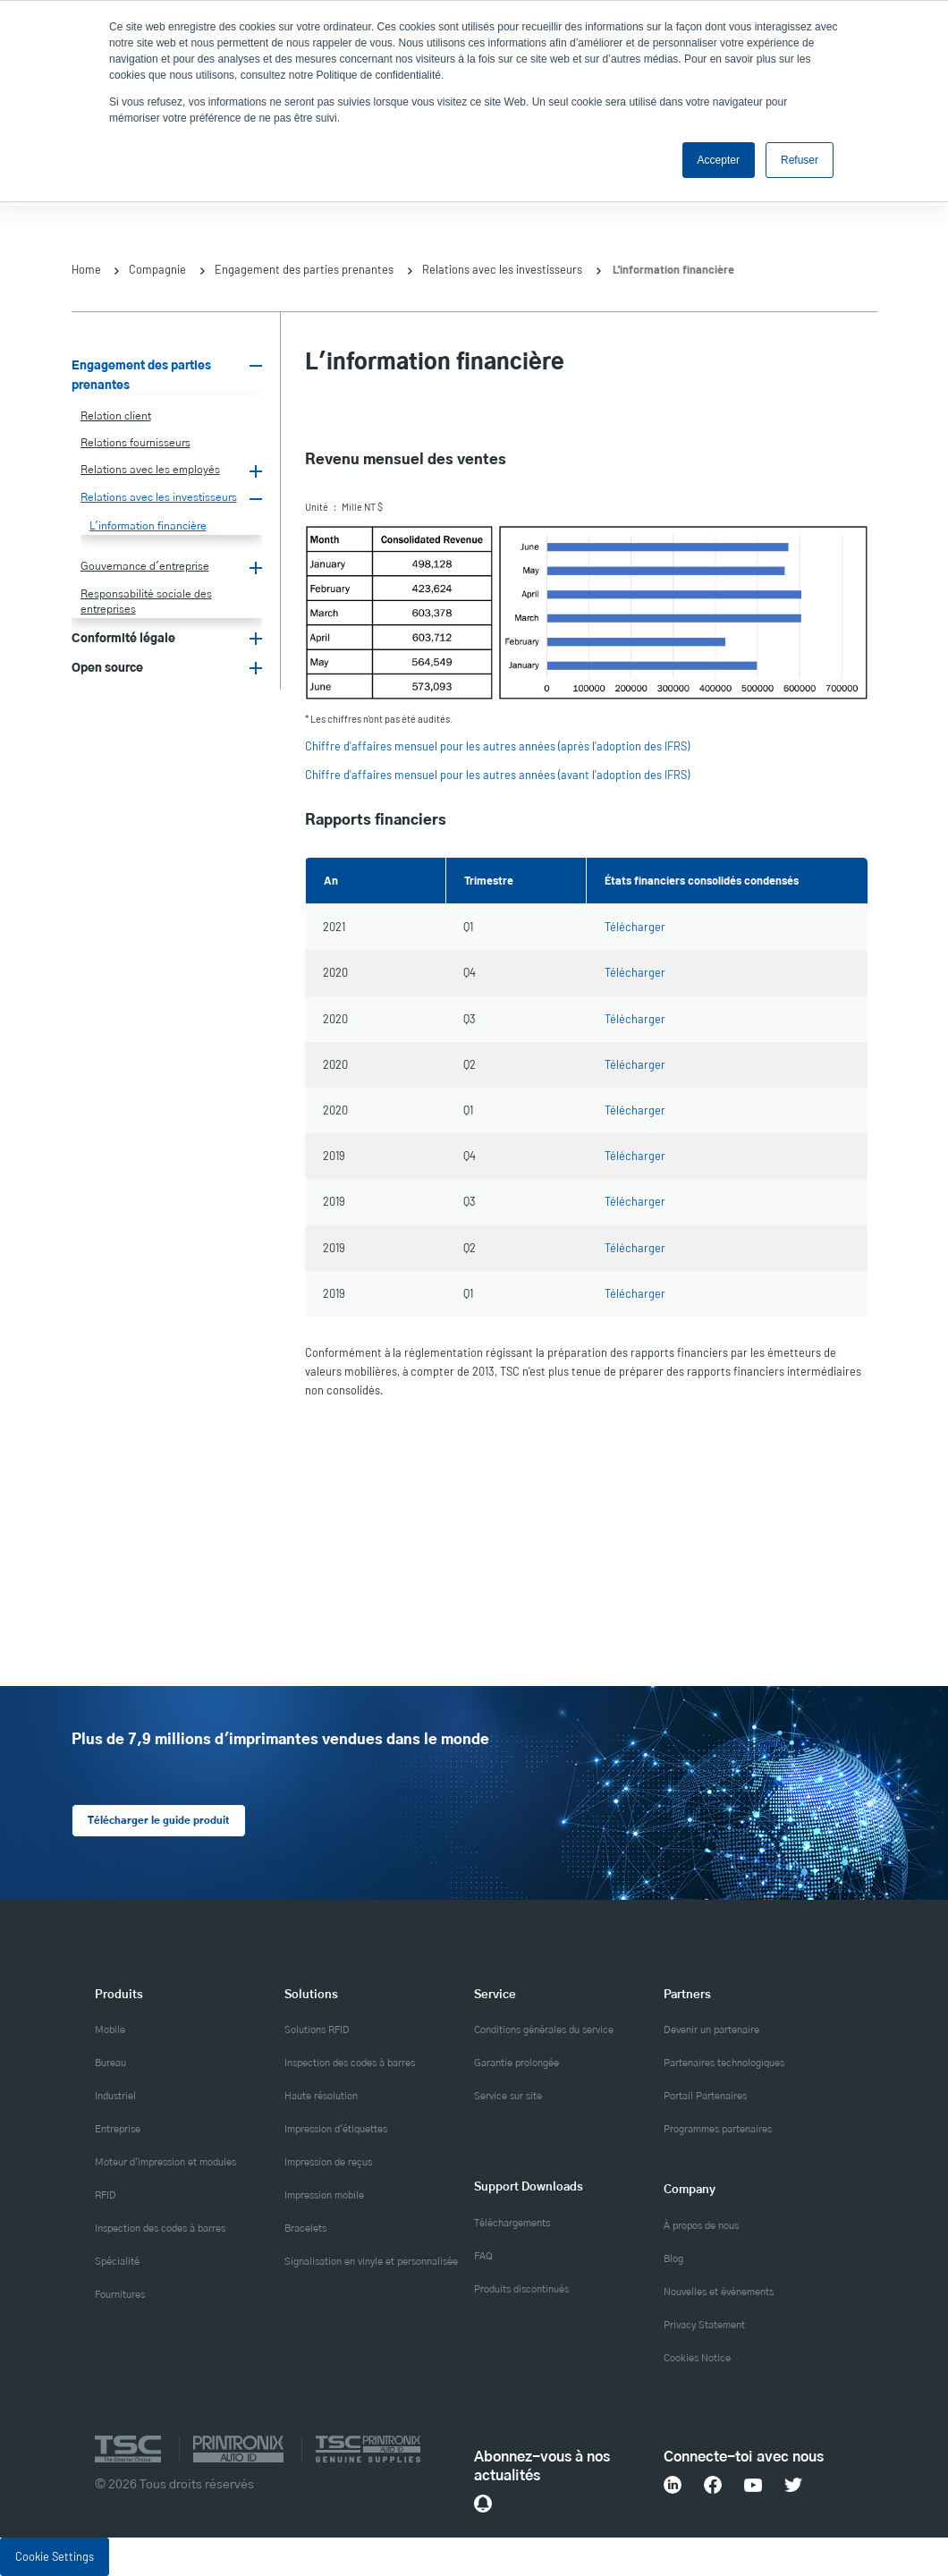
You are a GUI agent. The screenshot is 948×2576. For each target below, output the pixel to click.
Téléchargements (512, 2222)
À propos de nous (701, 2225)
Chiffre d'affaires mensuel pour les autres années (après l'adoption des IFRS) (497, 746)
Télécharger (635, 926)
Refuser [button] (799, 160)
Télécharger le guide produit (156, 1821)
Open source (107, 668)
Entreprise (117, 2129)
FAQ (483, 2255)
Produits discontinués (521, 2288)
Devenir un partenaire (711, 2030)
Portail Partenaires (705, 2096)
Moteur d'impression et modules (165, 2162)
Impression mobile (324, 2195)
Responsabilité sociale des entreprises (146, 602)
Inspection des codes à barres (160, 2228)
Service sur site (508, 2096)
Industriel (115, 2096)
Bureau (110, 2063)
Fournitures (120, 2295)
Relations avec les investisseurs (502, 269)
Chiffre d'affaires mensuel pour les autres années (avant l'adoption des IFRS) (497, 774)
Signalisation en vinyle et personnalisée (371, 2262)
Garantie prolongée (516, 2063)
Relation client (115, 416)
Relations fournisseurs (135, 442)
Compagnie (157, 269)
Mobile (110, 2030)
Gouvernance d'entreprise (144, 566)
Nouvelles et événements (719, 2291)
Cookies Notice (697, 2357)
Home (86, 269)
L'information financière (148, 526)
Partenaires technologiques (724, 2063)
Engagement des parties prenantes (304, 269)
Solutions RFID (317, 2030)
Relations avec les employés (150, 469)
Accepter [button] (719, 160)
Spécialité (117, 2262)
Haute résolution (321, 2096)
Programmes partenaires (718, 2129)
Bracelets (305, 2228)
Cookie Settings (54, 2555)
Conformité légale (123, 638)
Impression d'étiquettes (335, 2129)
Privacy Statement (704, 2324)
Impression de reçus (328, 2162)
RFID (105, 2195)
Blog (673, 2258)
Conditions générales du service (544, 2030)
